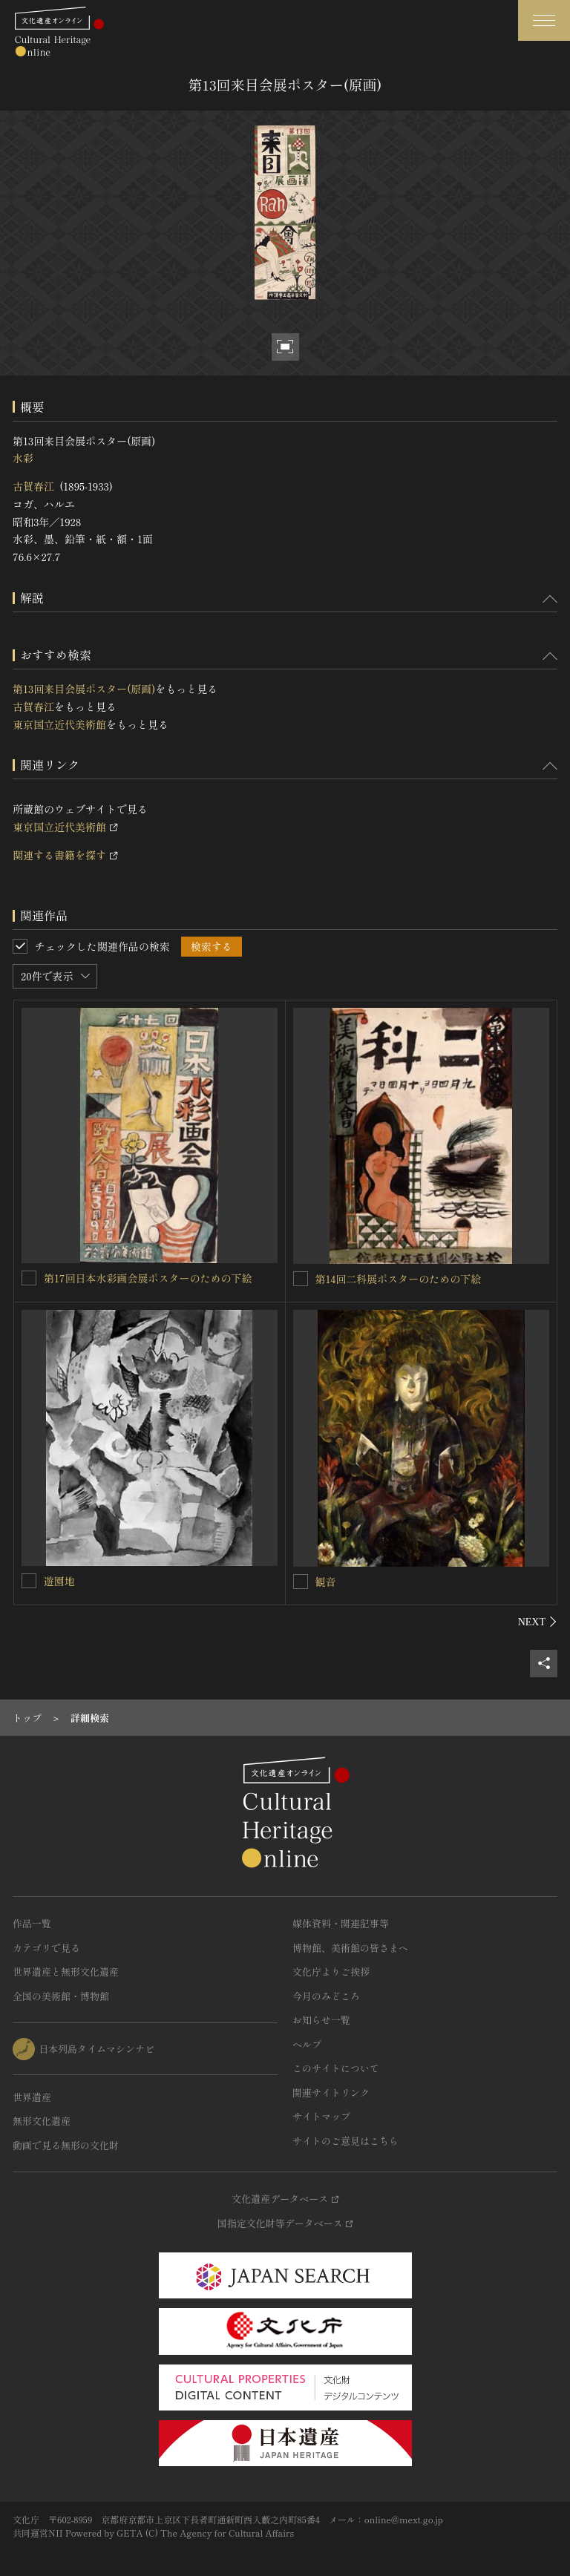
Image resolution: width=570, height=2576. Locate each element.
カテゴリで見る (46, 1948)
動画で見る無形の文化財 (66, 2145)
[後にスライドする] (537, 1621)
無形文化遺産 (42, 2121)
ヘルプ (306, 2044)
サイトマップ (321, 2116)
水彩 (23, 457)
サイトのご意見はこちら (345, 2141)
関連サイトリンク (331, 2092)
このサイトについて (335, 2068)
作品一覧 (32, 1923)
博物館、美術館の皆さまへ (350, 1948)
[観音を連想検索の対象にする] (300, 1581)
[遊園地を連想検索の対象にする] (29, 1580)
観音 (325, 1581)
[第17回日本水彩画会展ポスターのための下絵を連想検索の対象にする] (29, 1278)
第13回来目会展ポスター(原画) (84, 688)
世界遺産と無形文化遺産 (66, 1971)
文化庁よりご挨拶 (331, 1971)
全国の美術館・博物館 (61, 1996)
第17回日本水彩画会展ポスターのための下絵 (148, 1278)
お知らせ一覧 (321, 2020)
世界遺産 (32, 2097)
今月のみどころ (326, 1996)
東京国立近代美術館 (59, 724)
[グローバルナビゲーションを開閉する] (544, 20)
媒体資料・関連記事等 (340, 1923)
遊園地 (59, 1580)
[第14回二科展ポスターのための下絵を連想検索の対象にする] (300, 1278)
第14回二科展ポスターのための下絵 (398, 1278)
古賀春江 (33, 486)
